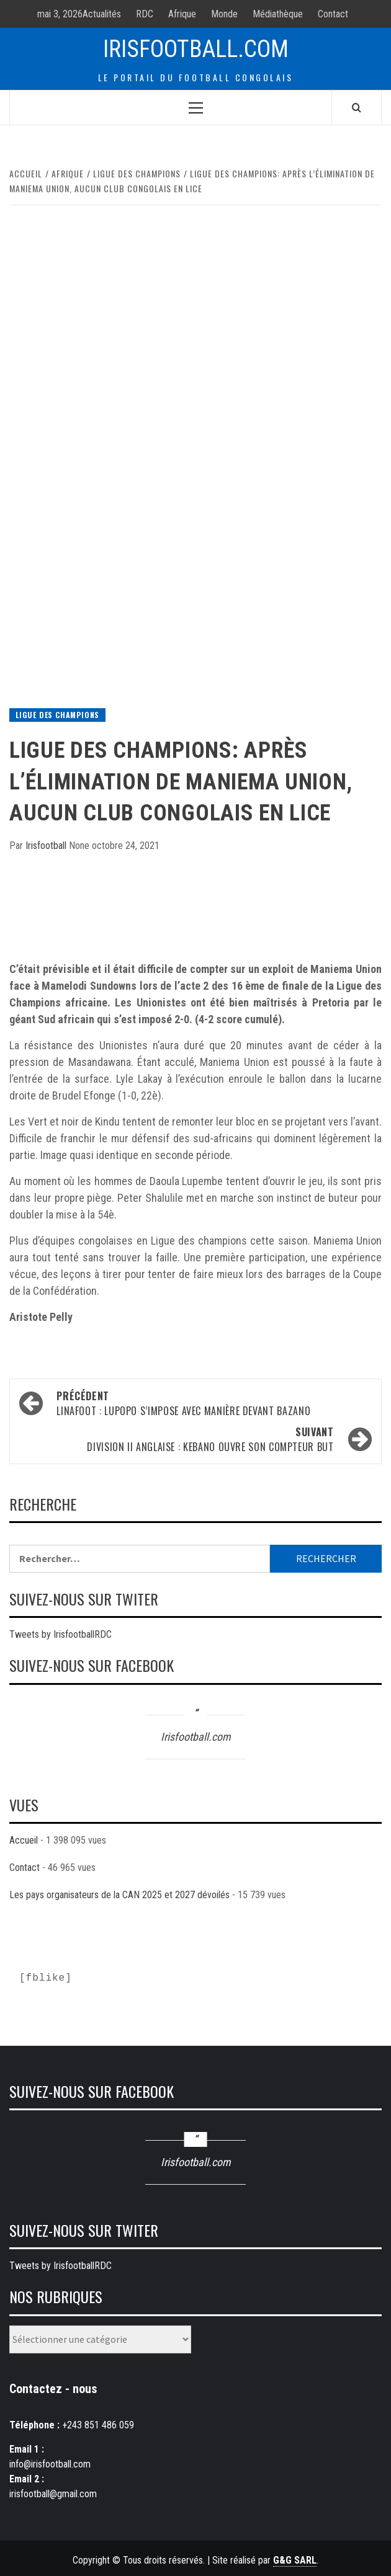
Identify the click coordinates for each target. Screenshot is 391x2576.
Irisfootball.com (196, 49)
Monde (224, 14)
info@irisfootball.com (50, 2464)
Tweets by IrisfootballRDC (60, 1634)
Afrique (182, 14)
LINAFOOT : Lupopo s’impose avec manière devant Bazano (209, 1403)
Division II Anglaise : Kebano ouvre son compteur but (181, 1439)
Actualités (102, 14)
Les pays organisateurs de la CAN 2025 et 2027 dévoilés (119, 1895)
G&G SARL (295, 2560)
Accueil (23, 1840)
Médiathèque (278, 14)
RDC (144, 14)
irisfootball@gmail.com (53, 2494)
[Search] (356, 107)
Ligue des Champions (57, 714)
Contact (333, 14)
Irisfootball (47, 845)
